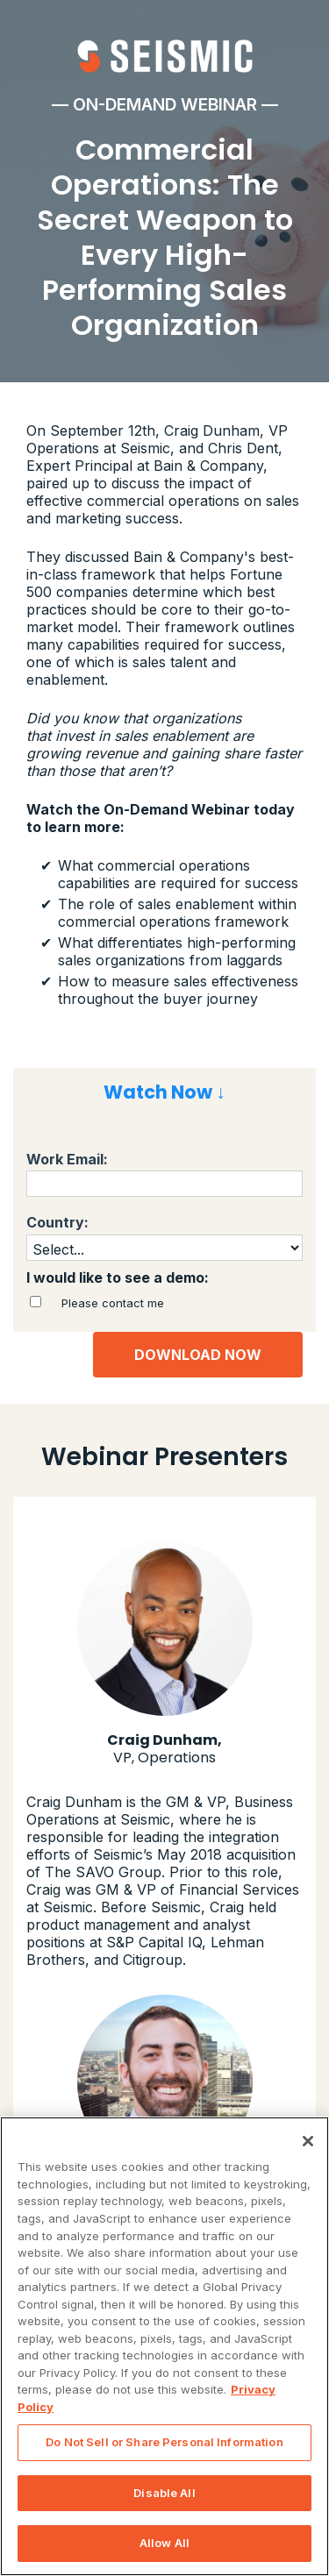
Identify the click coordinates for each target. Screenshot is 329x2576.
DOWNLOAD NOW (197, 1354)
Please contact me (112, 1303)
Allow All (164, 2543)
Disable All (164, 2493)
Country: (57, 1222)
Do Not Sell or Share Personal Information (164, 2442)
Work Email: (67, 1159)
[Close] (308, 2141)
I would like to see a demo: (117, 1278)
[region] (164, 2346)
